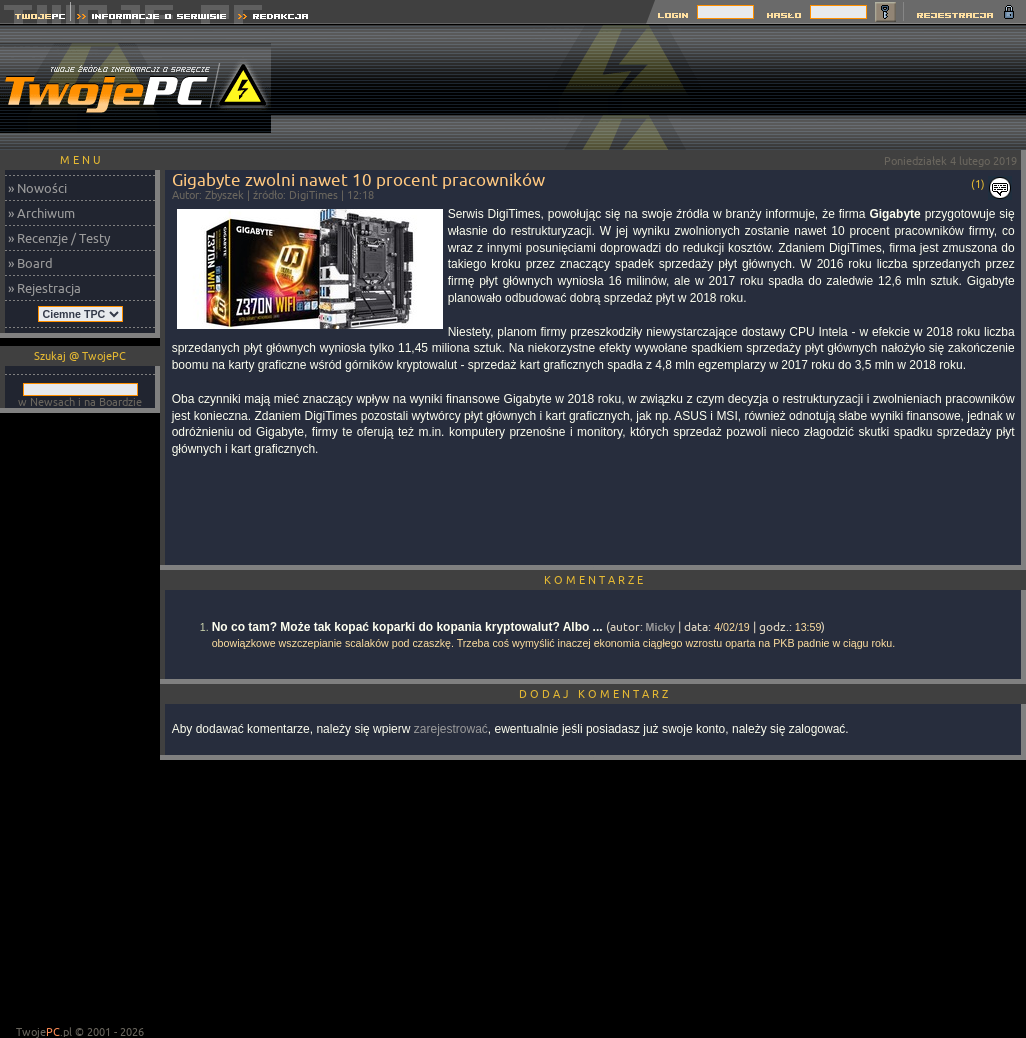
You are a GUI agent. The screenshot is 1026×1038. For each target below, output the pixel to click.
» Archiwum (41, 213)
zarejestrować (451, 729)
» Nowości (37, 188)
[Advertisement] (960, 87)
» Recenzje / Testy (59, 238)
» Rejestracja (44, 288)
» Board (30, 263)
